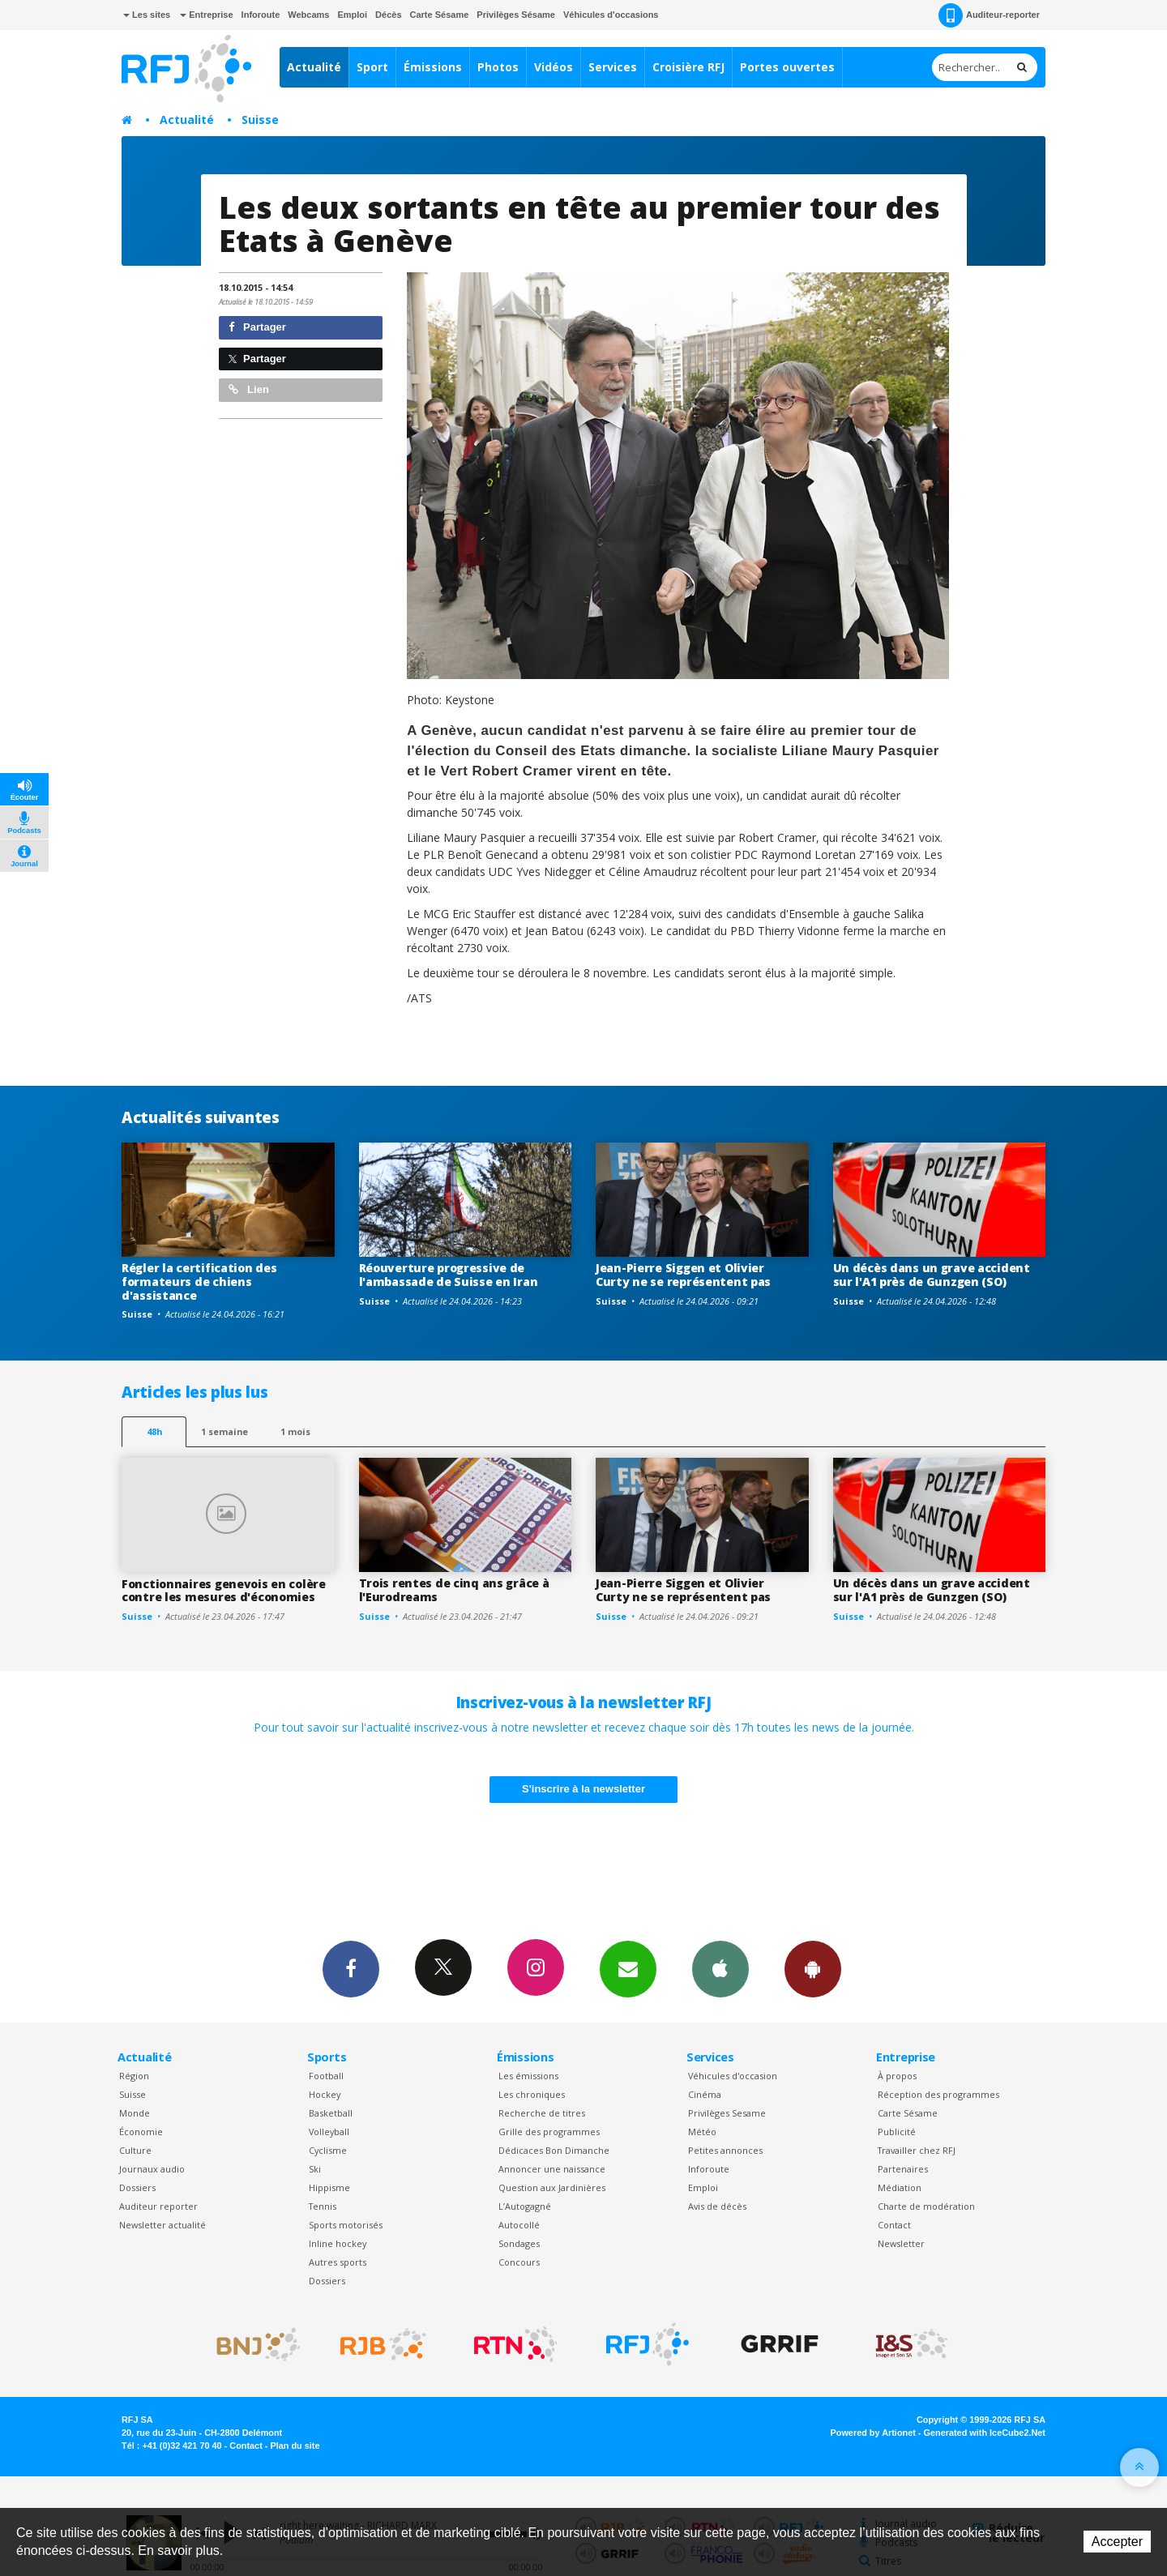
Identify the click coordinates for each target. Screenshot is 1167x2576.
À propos (897, 2075)
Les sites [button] (146, 14)
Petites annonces (725, 2150)
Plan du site (294, 2445)
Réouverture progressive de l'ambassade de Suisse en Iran (448, 1274)
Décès (388, 14)
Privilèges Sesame (727, 2113)
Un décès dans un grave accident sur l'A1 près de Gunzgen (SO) (931, 1274)
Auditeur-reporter (989, 15)
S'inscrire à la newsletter (583, 1789)
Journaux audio (152, 2169)
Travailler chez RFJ (916, 2150)
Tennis (322, 2206)
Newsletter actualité (162, 2224)
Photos (498, 67)
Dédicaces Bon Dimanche (553, 2150)
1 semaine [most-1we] (224, 1431)
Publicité (897, 2131)
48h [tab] (154, 1431)
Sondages (519, 2243)
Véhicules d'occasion (732, 2075)
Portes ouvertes (787, 67)
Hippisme (329, 2187)
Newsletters (628, 1968)
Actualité (314, 67)
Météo (702, 2131)
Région (134, 2075)
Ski (315, 2169)
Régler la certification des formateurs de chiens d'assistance (199, 1281)
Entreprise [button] (206, 14)
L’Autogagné (524, 2206)
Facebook (351, 1968)
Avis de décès (717, 2206)
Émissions (433, 67)
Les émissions (528, 2075)
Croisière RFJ (688, 67)
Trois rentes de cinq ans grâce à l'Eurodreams (454, 1589)
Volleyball (329, 2131)
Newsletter (901, 2243)
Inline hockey (337, 2243)
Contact (894, 2224)
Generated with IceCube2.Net (984, 2432)
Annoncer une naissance (551, 2169)
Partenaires (903, 2169)
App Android (812, 1968)
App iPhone (720, 1968)
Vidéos (553, 67)
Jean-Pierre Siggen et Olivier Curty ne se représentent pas (683, 1274)
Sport (372, 67)
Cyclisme (328, 2150)
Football (326, 2075)
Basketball (331, 2113)
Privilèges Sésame (516, 14)
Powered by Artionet (873, 2432)
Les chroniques (531, 2094)
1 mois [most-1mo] (295, 1431)
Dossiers (137, 2187)
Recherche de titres (541, 2113)
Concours (519, 2262)
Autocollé (519, 2224)
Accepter (1117, 2541)
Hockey (324, 2094)
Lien (249, 389)
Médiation (899, 2187)
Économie (141, 2131)
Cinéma (704, 2094)
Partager (257, 327)
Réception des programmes (938, 2094)
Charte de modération (926, 2206)
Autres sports (337, 2262)
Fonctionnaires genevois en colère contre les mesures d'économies (224, 1590)
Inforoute (261, 14)
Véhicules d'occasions (611, 14)
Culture (135, 2150)
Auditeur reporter (158, 2206)
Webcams (308, 14)
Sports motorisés (346, 2224)
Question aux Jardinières (551, 2187)
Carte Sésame (439, 14)
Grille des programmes (549, 2131)
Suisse (260, 119)
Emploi (352, 14)
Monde (134, 2113)
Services (612, 67)
